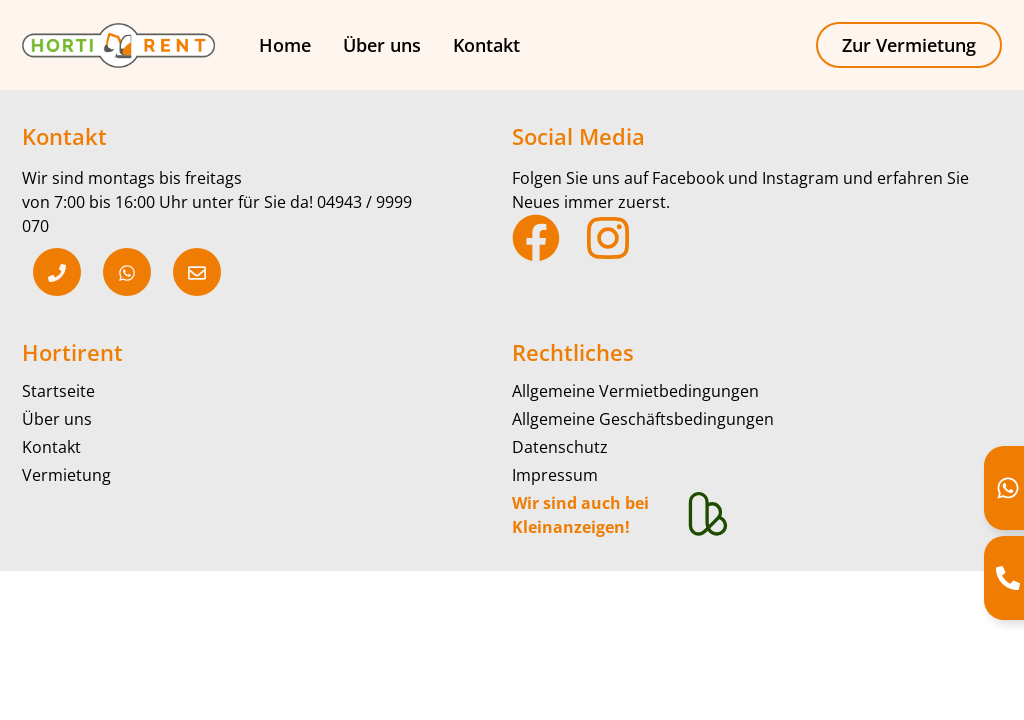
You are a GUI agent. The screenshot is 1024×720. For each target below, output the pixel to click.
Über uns (382, 45)
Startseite (58, 391)
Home (285, 45)
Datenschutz (560, 447)
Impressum (555, 475)
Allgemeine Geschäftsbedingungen (643, 419)
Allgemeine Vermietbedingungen (635, 391)
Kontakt (486, 45)
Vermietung (66, 475)
